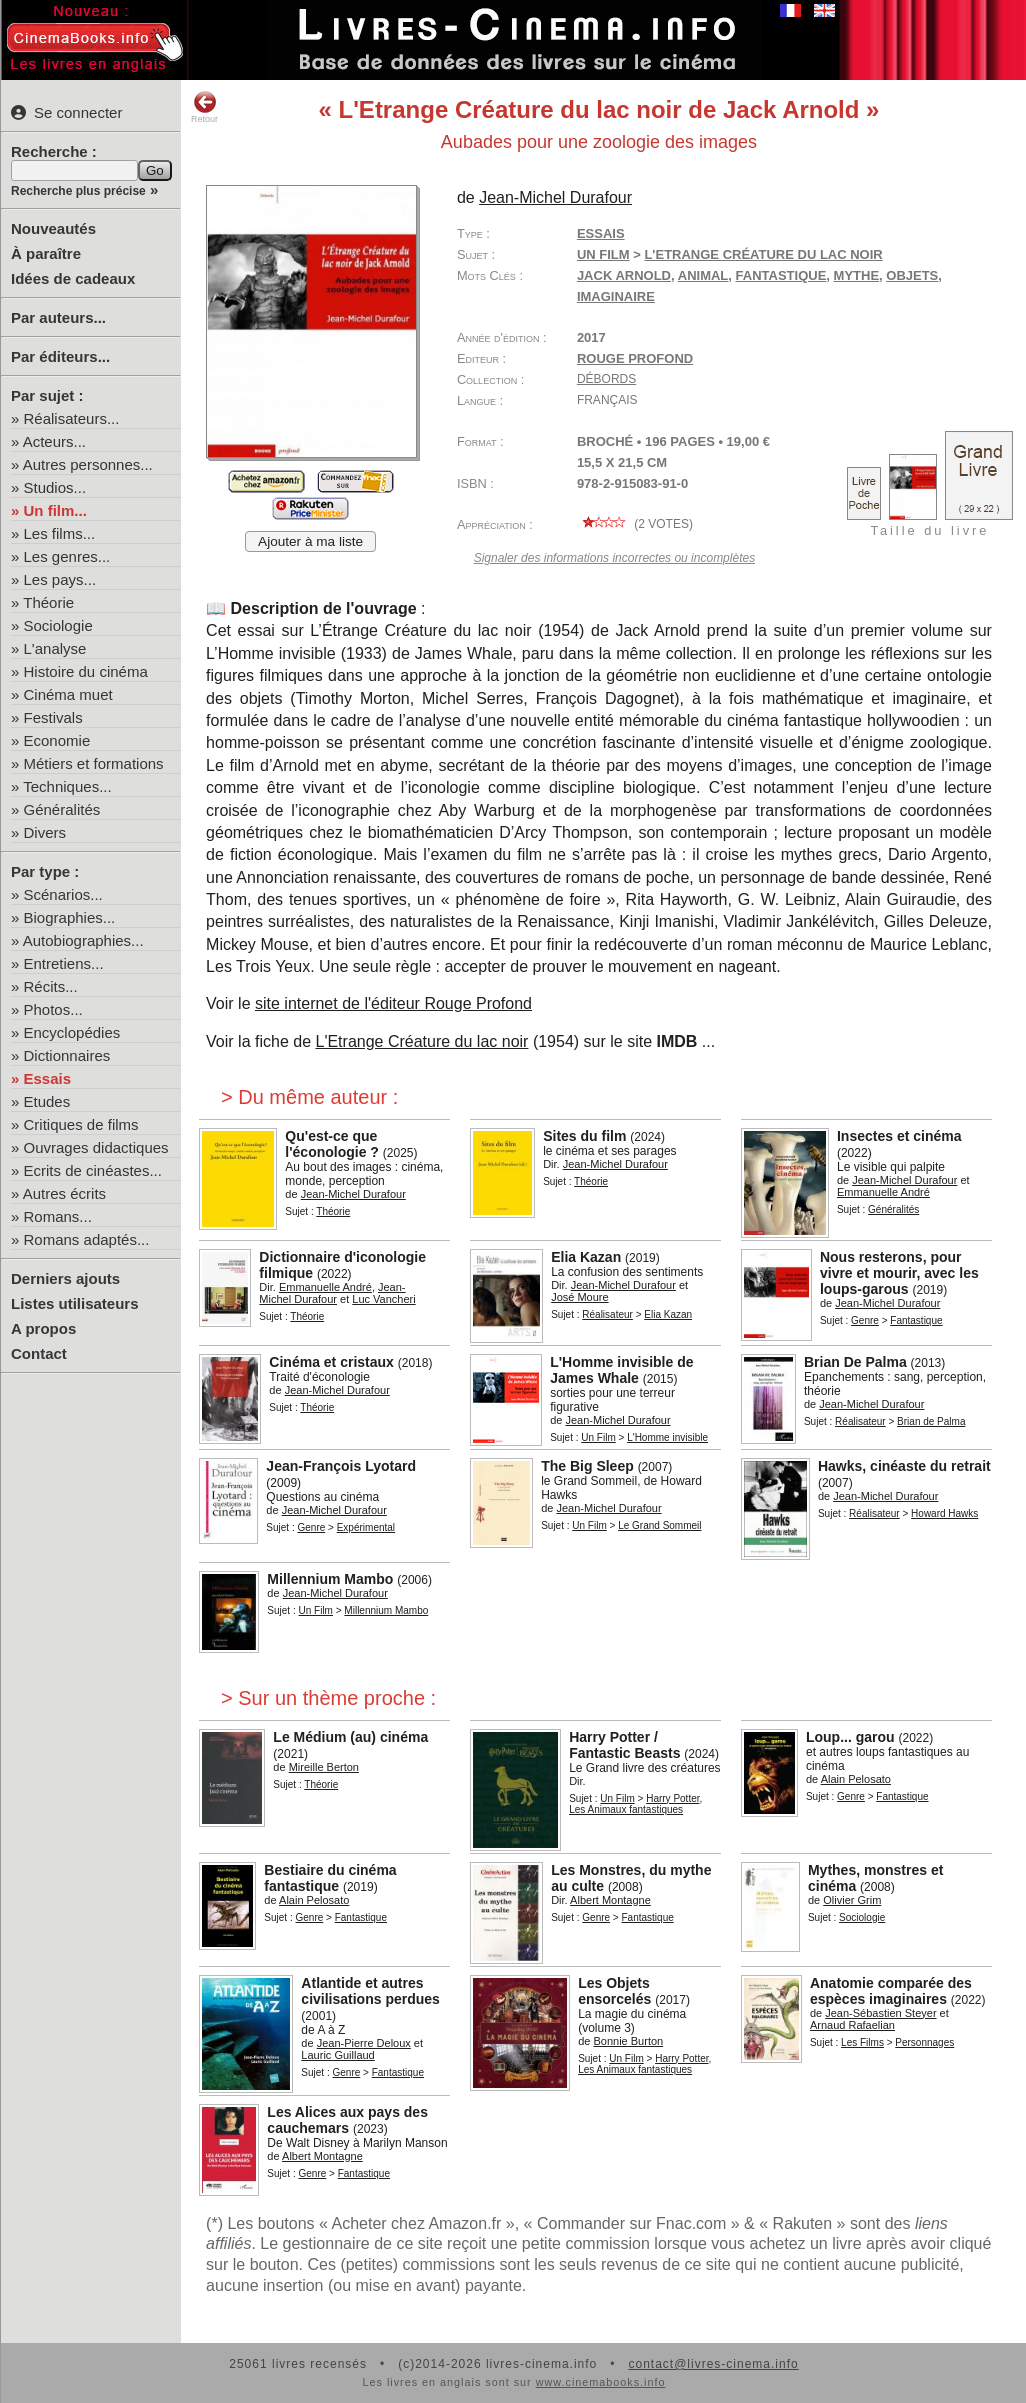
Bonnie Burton (628, 2041)
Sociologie (58, 625)
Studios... (55, 487)
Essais (48, 1078)
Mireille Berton (324, 1767)
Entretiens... (64, 963)
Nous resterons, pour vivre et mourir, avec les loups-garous (899, 1273)
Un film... (55, 510)
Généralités (62, 809)
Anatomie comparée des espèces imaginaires (891, 1991)
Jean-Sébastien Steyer (880, 2013)
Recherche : (54, 151)
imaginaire (616, 296)
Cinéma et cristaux (331, 1362)
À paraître (46, 253)
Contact (39, 1353)
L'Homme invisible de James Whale (621, 1370)
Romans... (58, 1216)
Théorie (48, 602)
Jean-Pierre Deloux (364, 2043)
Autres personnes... (88, 464)
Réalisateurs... (72, 418)
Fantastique (916, 1320)
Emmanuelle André (883, 1192)
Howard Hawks (944, 1513)
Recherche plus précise (78, 191)
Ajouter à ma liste (310, 541)
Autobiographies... (83, 940)
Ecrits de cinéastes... (93, 1170)
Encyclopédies (72, 1032)
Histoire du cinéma (86, 671)
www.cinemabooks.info (601, 2382)
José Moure (579, 1297)
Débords (606, 379)
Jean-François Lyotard (341, 1466)
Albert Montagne (610, 1900)
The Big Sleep (587, 1466)
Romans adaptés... (87, 1239)
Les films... (60, 533)
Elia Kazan (586, 1257)
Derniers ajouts (65, 1278)
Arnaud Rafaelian (852, 2025)
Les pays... (60, 579)
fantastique (781, 275)
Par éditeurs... (60, 356)
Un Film (603, 254)
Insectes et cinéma (899, 1136)
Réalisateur (607, 1314)
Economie (57, 740)
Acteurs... (54, 441)
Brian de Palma (931, 1421)
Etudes (47, 1101)
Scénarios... (63, 894)
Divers (45, 832)
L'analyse (55, 648)
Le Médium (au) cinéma (350, 1737)
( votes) (635, 524)
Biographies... (70, 917)
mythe (857, 275)
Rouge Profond (635, 358)
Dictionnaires (67, 1055)
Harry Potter (672, 1798)
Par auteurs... (58, 317)
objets (912, 275)
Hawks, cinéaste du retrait (904, 1466)
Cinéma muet (68, 694)
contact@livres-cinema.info (713, 2364)
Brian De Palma (855, 1362)
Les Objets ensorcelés (614, 1991)
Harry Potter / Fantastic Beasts (624, 1745)
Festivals (53, 717)
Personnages (924, 2042)
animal (703, 275)
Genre (865, 1320)
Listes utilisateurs (75, 1303)
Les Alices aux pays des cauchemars (347, 2120)
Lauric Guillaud (337, 2055)
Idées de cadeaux (73, 278)
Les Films (862, 2042)
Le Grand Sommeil (659, 1525)
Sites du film (584, 1136)
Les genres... (67, 556)
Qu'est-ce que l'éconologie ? (332, 1144)
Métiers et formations (94, 763)
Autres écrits (64, 1193)
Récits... (51, 986)
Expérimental (366, 1527)
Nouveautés (53, 228)
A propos (43, 1328)
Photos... (53, 1009)
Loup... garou (850, 1737)
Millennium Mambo (330, 1579)
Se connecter (66, 112)
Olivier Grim (852, 1900)
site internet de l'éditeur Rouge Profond (393, 1003)
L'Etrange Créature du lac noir (763, 254)
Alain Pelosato (856, 1779)
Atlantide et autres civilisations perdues (370, 1991)
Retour (204, 107)
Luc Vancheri (383, 1299)
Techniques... (67, 786)
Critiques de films (81, 1124)
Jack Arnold (624, 275)
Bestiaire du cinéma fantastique (330, 1878)
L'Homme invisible (667, 1437)
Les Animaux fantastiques (626, 1809)
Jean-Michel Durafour (555, 197)
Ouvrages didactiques (96, 1147)
